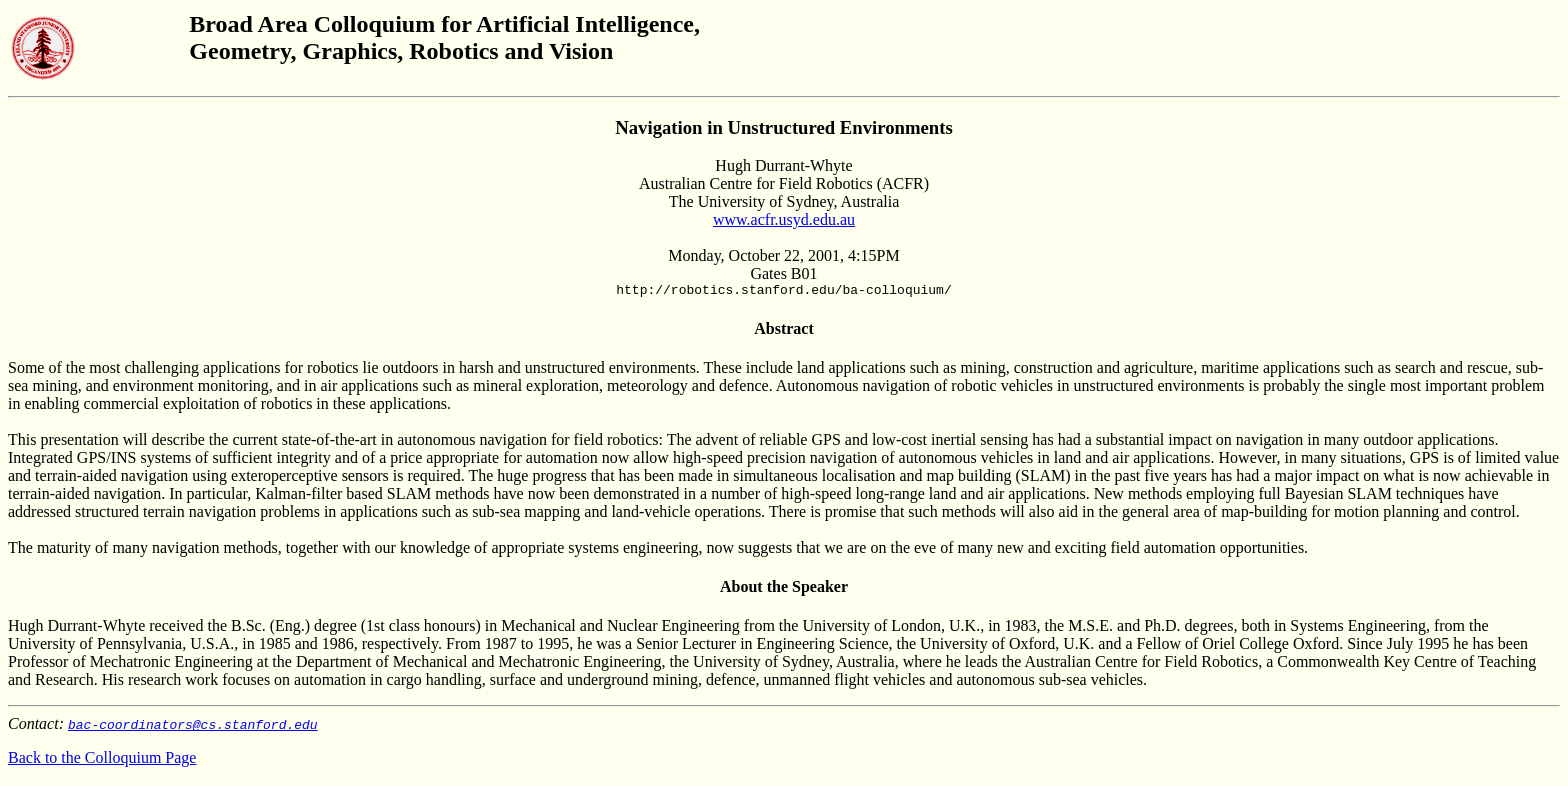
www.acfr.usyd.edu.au (784, 219)
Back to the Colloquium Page (102, 760)
